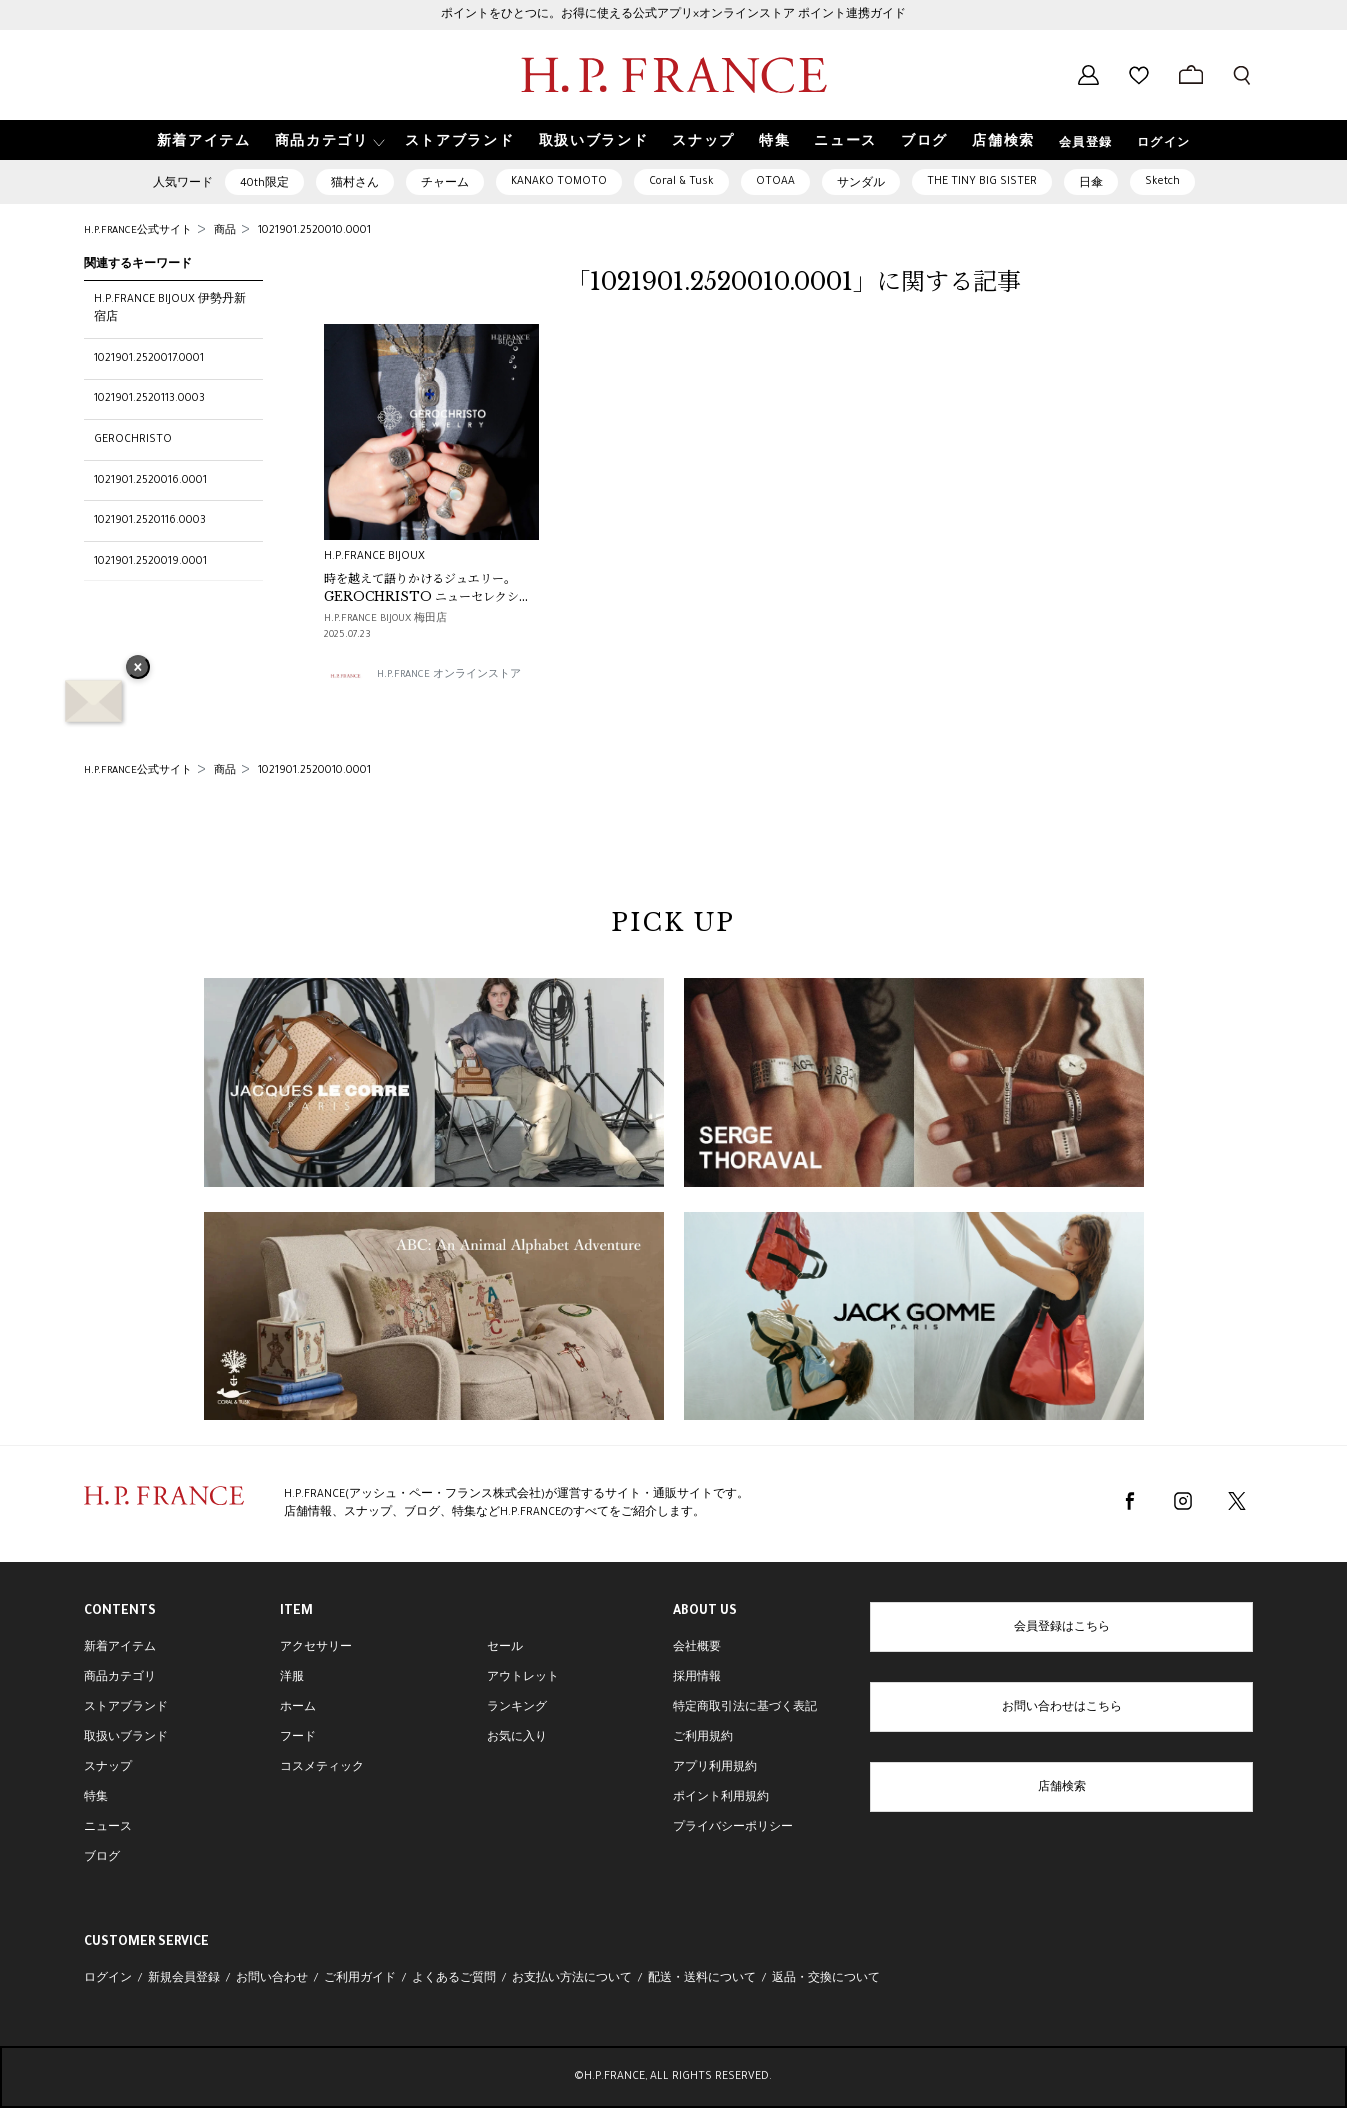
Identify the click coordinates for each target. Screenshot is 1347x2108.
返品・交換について (826, 1979)
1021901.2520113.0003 (149, 399)
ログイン (1164, 144)
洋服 (292, 1678)
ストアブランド (126, 1708)
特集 (96, 1798)
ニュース (108, 1828)
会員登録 (1086, 144)
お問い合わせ (272, 1979)
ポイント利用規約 (721, 1798)
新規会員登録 (184, 1979)
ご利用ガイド (360, 1979)
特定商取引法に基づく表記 (745, 1708)
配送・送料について (702, 1979)
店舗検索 (1062, 1788)
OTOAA (775, 182)
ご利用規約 (703, 1738)
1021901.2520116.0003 (150, 521)
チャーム (445, 184)
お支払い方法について (572, 1979)
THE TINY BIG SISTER (982, 182)
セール (505, 1648)
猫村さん (355, 184)
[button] (328, 140)
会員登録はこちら (1062, 1628)
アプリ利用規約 (715, 1768)
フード (298, 1738)
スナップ (108, 1768)
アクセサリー (316, 1648)
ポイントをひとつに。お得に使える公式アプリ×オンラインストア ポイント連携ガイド (673, 15)
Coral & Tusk (681, 182)
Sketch (1162, 182)
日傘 (1091, 184)
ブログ (102, 1858)
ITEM (296, 1612)
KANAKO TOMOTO (559, 182)
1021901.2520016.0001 (150, 481)
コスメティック (322, 1768)
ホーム (298, 1708)
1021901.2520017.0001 (149, 359)
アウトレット (523, 1678)
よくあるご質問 (454, 1979)
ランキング (517, 1708)
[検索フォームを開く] (1242, 75)
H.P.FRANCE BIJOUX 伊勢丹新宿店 (170, 309)
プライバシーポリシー (733, 1828)
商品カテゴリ (120, 1678)
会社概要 (697, 1648)
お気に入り (517, 1738)
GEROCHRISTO (133, 440)
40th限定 (264, 184)
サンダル (861, 184)
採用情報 (697, 1678)
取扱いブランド (126, 1738)
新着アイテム (120, 1648)
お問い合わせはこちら (1062, 1708)
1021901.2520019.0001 (150, 562)
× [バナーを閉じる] (138, 669)
